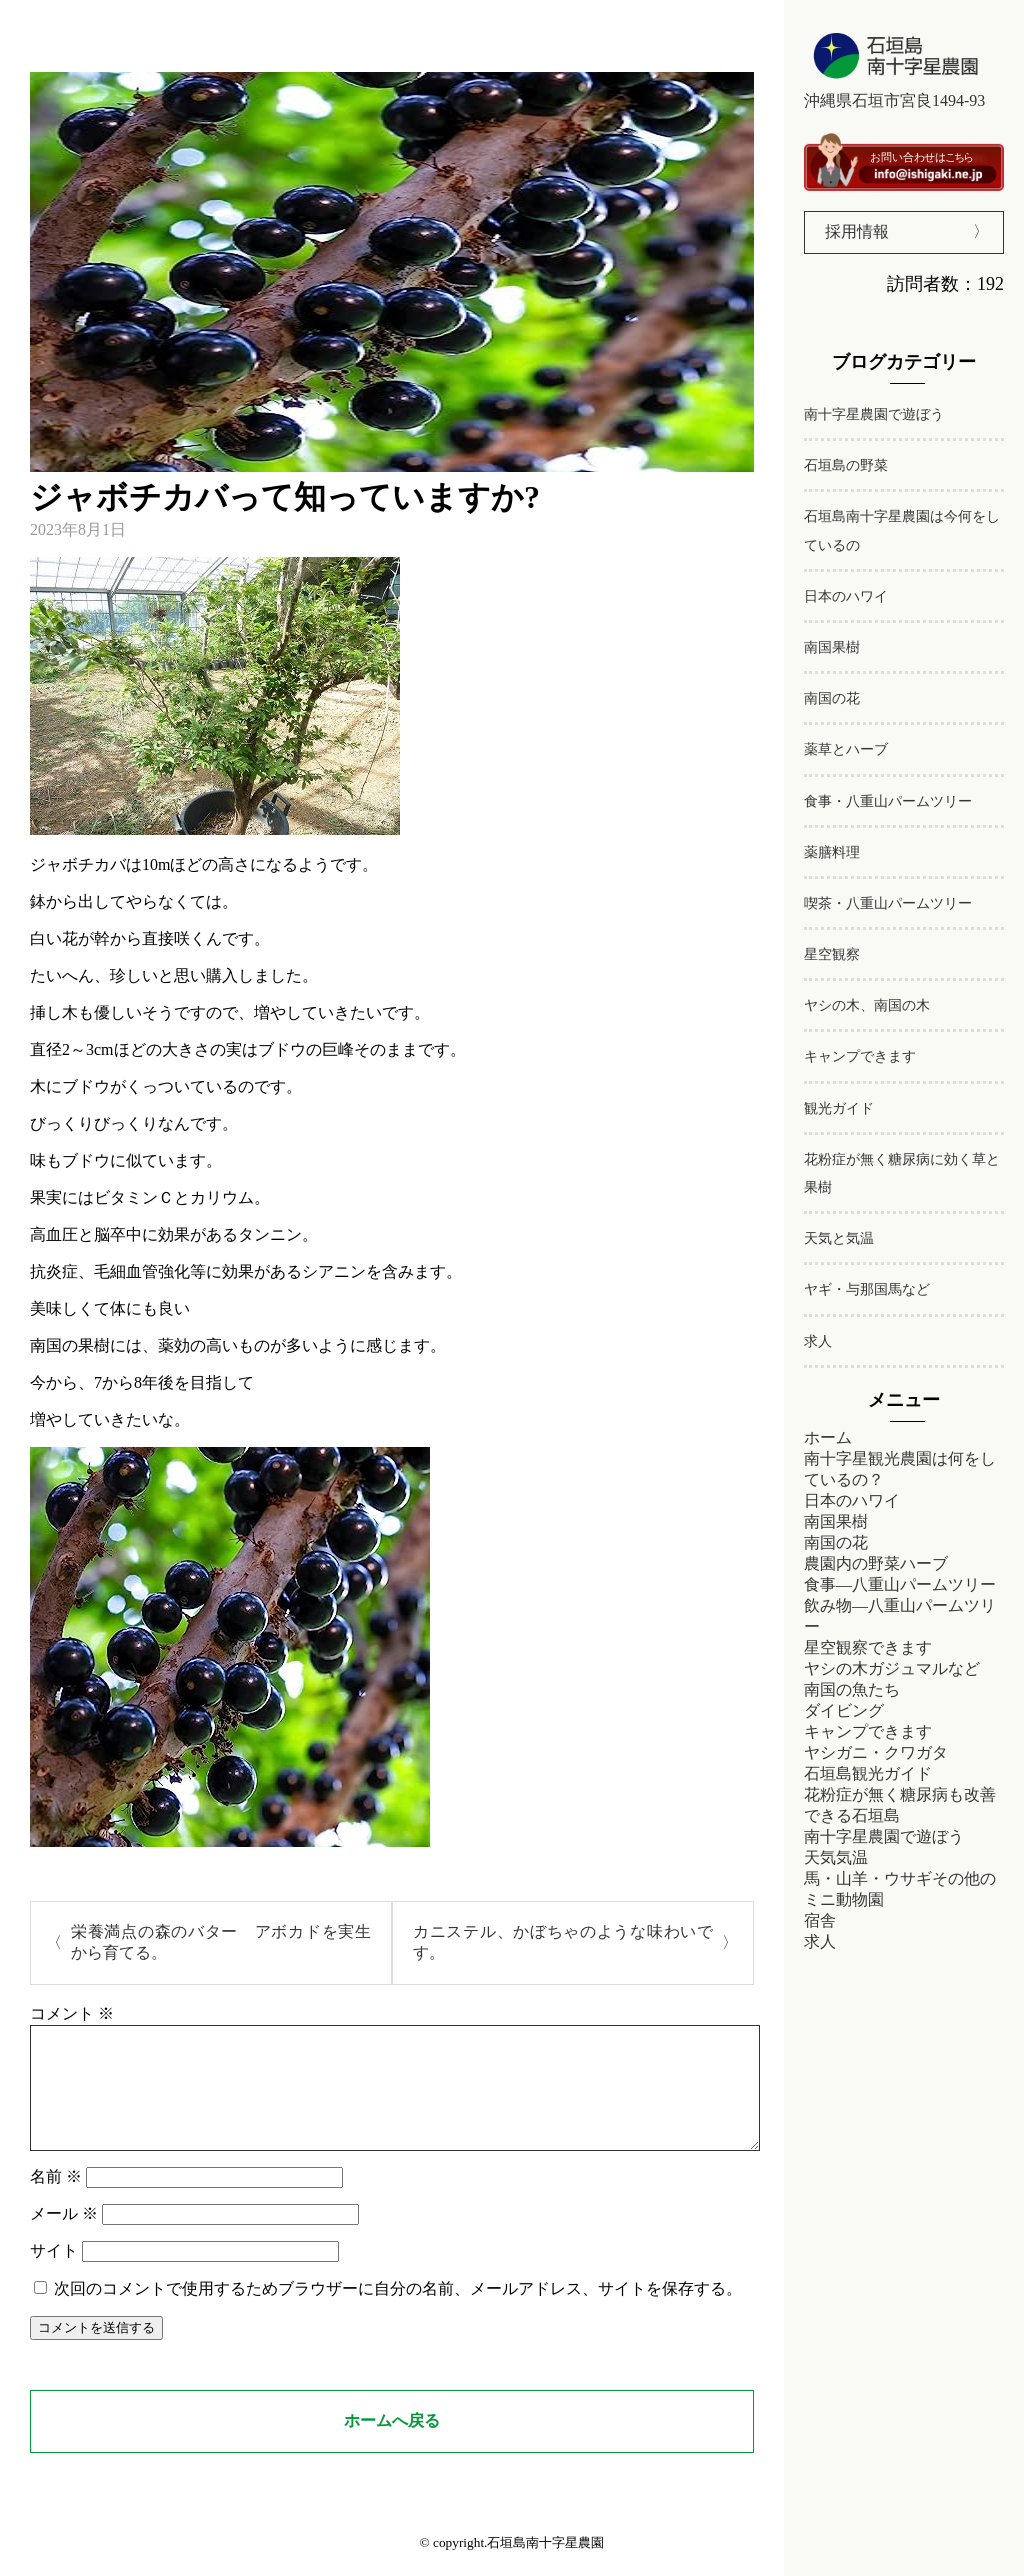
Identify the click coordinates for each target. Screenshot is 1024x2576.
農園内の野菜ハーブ (876, 1563)
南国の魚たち (852, 1689)
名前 (56, 2200)
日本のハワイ (846, 596)
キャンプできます (860, 1056)
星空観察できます (868, 1647)
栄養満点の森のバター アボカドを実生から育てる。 (221, 1942)
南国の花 (832, 698)
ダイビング (844, 1710)
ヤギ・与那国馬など (867, 1289)
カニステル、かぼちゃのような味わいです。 (563, 1942)
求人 (818, 1341)
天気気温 (836, 1857)
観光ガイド (839, 1108)
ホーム (828, 1437)
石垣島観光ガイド (868, 1773)
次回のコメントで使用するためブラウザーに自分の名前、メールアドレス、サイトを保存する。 (398, 2312)
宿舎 (820, 1920)
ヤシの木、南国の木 (867, 1005)
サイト (54, 2274)
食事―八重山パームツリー (900, 1584)
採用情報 (857, 231)
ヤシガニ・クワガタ (876, 1752)
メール (64, 2237)
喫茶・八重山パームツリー (888, 903)
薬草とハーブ (846, 749)
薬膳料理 (832, 852)
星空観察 (832, 954)
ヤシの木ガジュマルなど (892, 1668)
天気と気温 (839, 1238)
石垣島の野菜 (846, 465)
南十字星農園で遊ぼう (874, 414)
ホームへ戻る (392, 2444)
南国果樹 (832, 647)
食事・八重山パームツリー (888, 801)
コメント (72, 2013)
